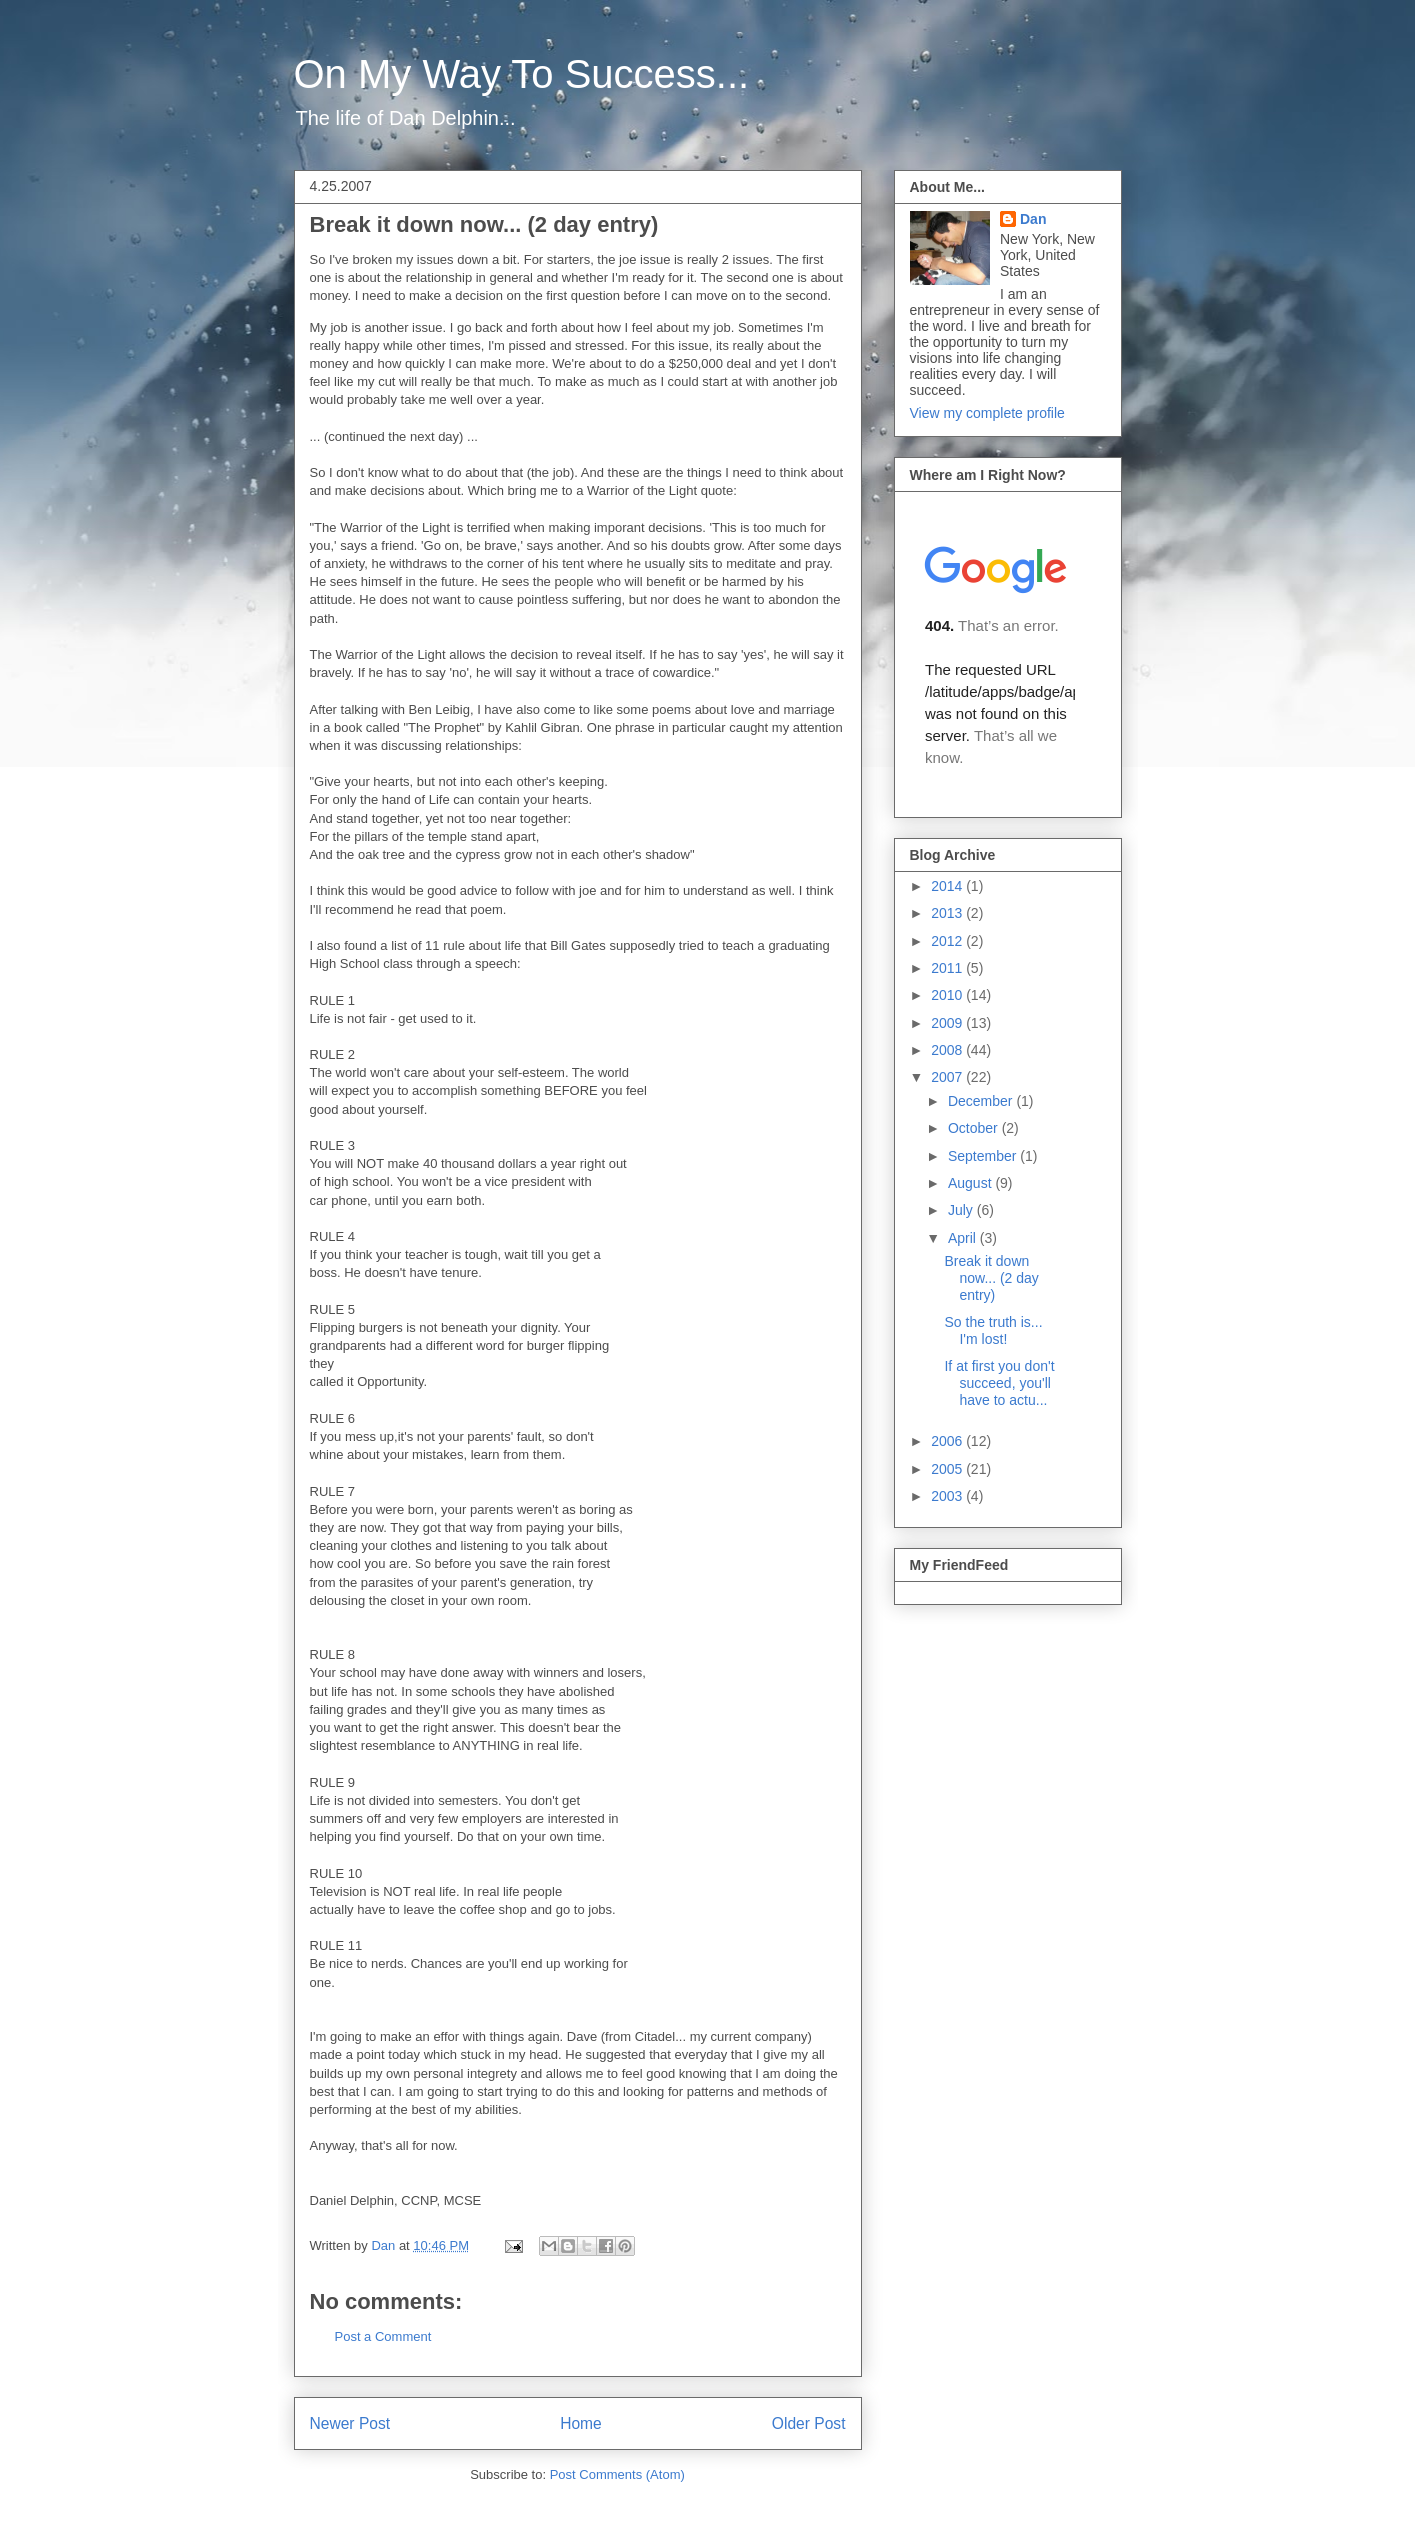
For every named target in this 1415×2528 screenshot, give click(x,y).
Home (581, 2423)
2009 (948, 1023)
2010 (948, 995)
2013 (948, 913)
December (982, 1101)
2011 (948, 968)
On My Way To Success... (522, 74)
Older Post (809, 2423)
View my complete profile (987, 413)
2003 (948, 1496)
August (971, 1183)
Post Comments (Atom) (617, 2474)
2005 (948, 1469)
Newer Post (350, 2423)
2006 (948, 1441)
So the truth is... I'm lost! (993, 1330)
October (975, 1128)
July (962, 1210)
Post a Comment (383, 2336)
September (984, 1156)
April (964, 1238)
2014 (948, 886)
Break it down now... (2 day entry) (991, 1278)
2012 (948, 941)
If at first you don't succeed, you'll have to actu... (999, 1383)
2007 (948, 1077)
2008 (948, 1050)
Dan (1033, 219)
